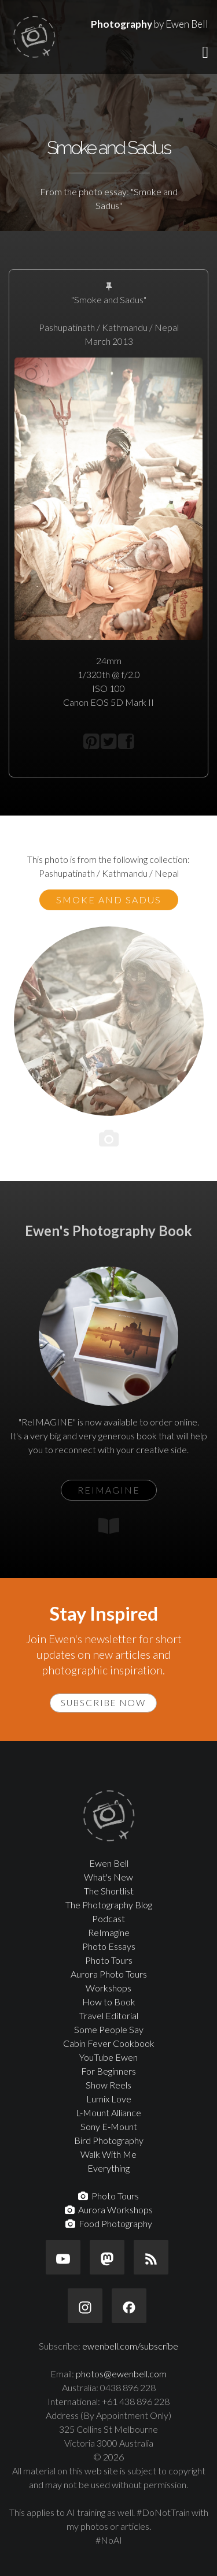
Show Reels (108, 2084)
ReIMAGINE (109, 1489)
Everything (108, 2167)
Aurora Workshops (109, 2209)
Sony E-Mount (108, 2126)
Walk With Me (108, 2154)
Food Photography (108, 2223)
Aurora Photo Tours (109, 1973)
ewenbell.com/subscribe (130, 2345)
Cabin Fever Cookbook (109, 2043)
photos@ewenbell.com (121, 2373)
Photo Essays (108, 1946)
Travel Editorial (108, 2015)
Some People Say (109, 2029)
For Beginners (108, 2070)
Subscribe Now (103, 1703)
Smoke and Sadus (108, 899)
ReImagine (109, 1932)
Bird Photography (109, 2140)
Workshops (108, 1987)
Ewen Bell (108, 1862)
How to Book (108, 2001)
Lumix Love (108, 2098)
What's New (108, 1876)
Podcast (108, 1918)
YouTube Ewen (108, 2057)
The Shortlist (109, 1890)
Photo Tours (109, 1960)
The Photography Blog (108, 1904)
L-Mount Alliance (108, 2112)
